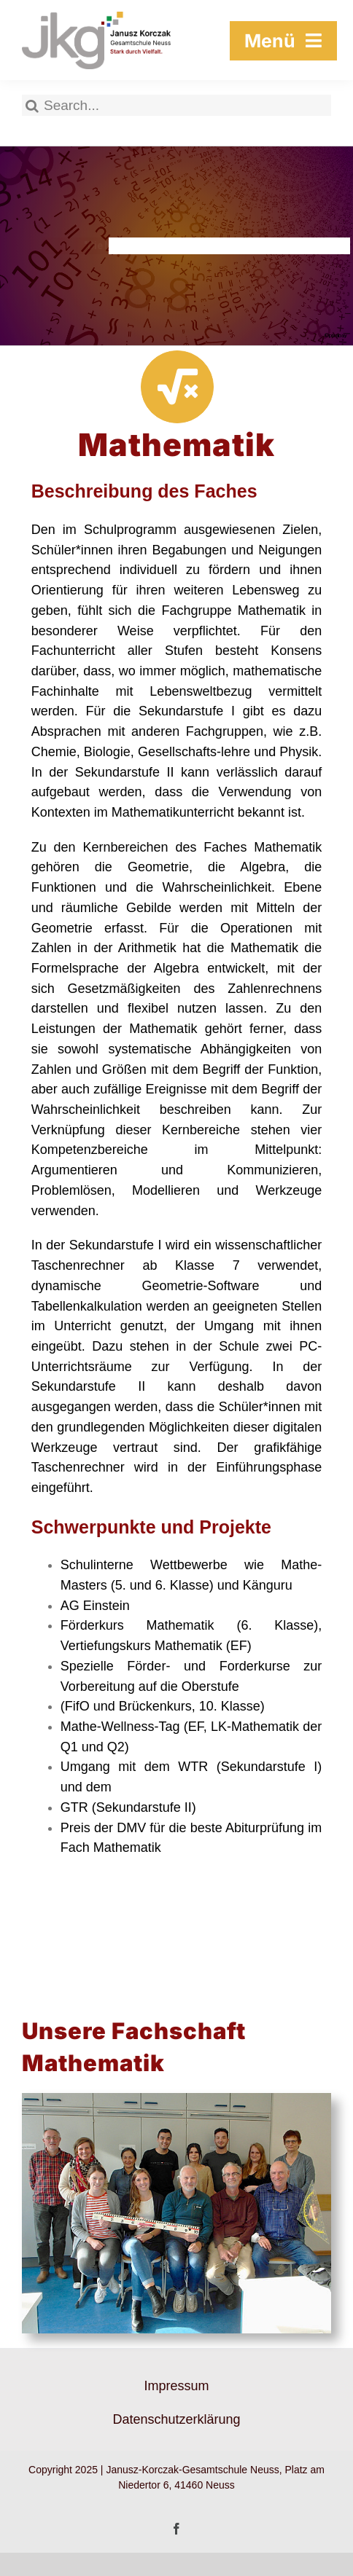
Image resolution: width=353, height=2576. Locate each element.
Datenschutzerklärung (176, 2419)
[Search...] (176, 105)
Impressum (176, 2386)
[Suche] (32, 105)
